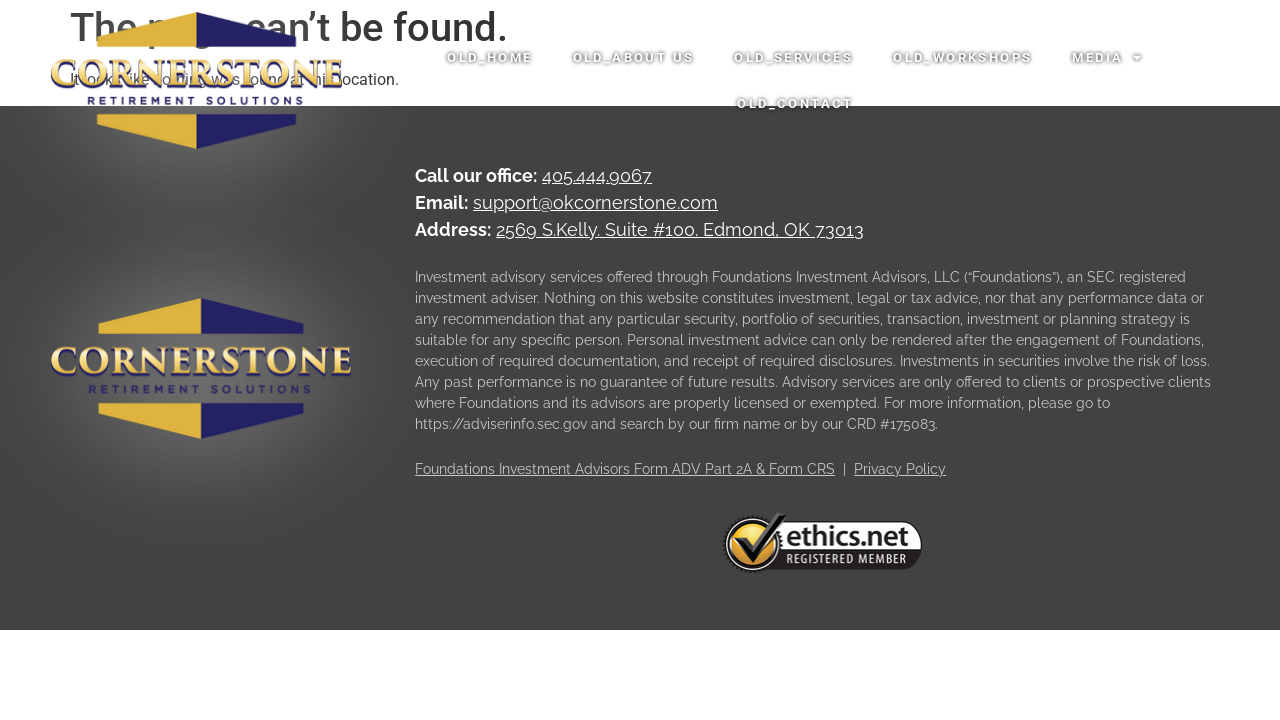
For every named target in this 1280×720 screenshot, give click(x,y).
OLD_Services (793, 57)
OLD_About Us (634, 57)
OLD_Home (489, 57)
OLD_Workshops (962, 57)
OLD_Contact (795, 103)
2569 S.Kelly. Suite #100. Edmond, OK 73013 (680, 232)
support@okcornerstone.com (595, 205)
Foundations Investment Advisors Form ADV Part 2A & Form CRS (625, 472)
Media (1107, 57)
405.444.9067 (597, 178)
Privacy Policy (900, 472)
